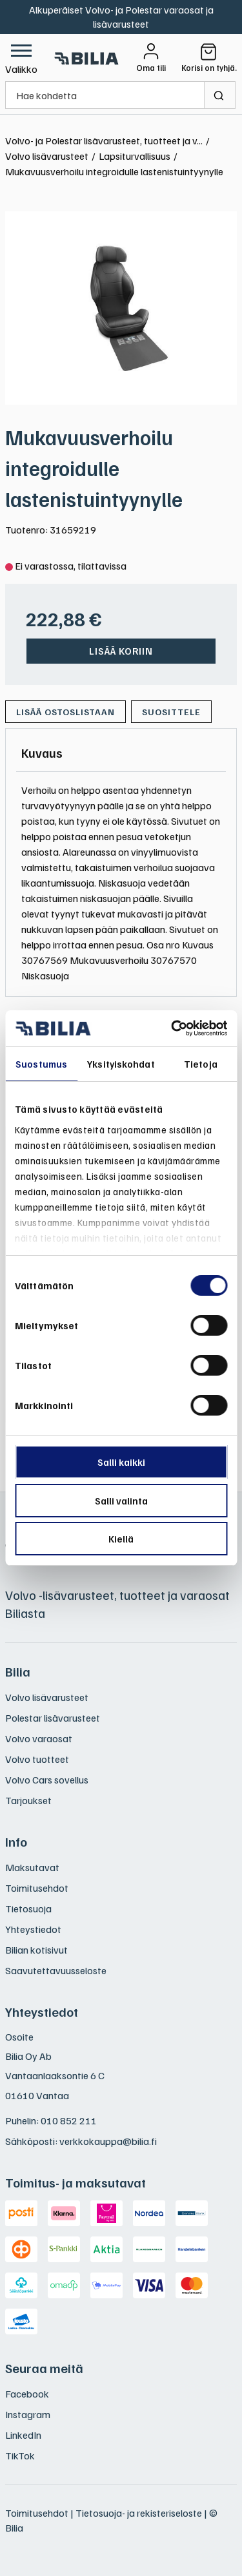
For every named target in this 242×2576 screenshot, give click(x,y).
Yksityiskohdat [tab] (120, 1064)
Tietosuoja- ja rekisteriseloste (139, 2512)
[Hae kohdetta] (105, 95)
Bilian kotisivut (36, 1949)
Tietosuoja (28, 1908)
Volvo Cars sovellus (46, 1779)
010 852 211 (69, 2120)
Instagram (27, 2414)
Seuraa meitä (44, 2368)
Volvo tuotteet (37, 1759)
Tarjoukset (28, 1800)
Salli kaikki (121, 1462)
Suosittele (171, 711)
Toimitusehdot (36, 1887)
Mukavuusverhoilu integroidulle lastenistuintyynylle (94, 468)
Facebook (27, 2393)
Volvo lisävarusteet (46, 1697)
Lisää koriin (121, 651)
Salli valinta (121, 1500)
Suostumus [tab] (41, 1064)
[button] (21, 58)
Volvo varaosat (38, 1738)
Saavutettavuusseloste (55, 1970)
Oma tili (151, 67)
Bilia (17, 1671)
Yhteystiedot (33, 1929)
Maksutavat (32, 1867)
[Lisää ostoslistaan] (65, 711)
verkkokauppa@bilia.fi (108, 2141)
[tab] (42, 752)
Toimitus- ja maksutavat (75, 2182)
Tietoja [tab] (200, 1064)
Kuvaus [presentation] (42, 752)
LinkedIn (23, 2434)
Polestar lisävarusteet (52, 1717)
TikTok (20, 2455)
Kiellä (121, 1538)
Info (16, 1841)
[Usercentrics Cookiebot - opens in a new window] (172, 1028)
